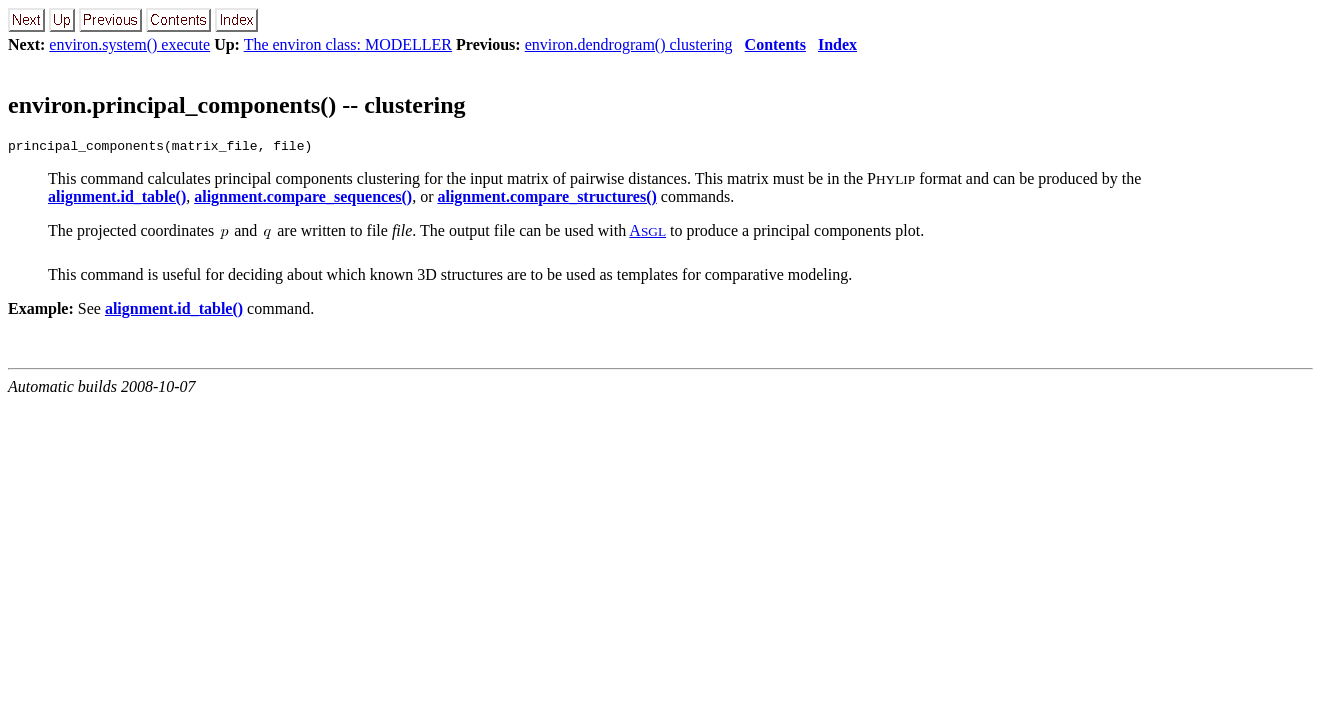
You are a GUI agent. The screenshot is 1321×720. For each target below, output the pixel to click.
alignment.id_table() (117, 199)
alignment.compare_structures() (546, 199)
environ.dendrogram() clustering (629, 44)
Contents (775, 44)
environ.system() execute (129, 44)
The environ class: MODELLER (348, 44)
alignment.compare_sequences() (303, 199)
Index (837, 44)
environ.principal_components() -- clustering (237, 105)
